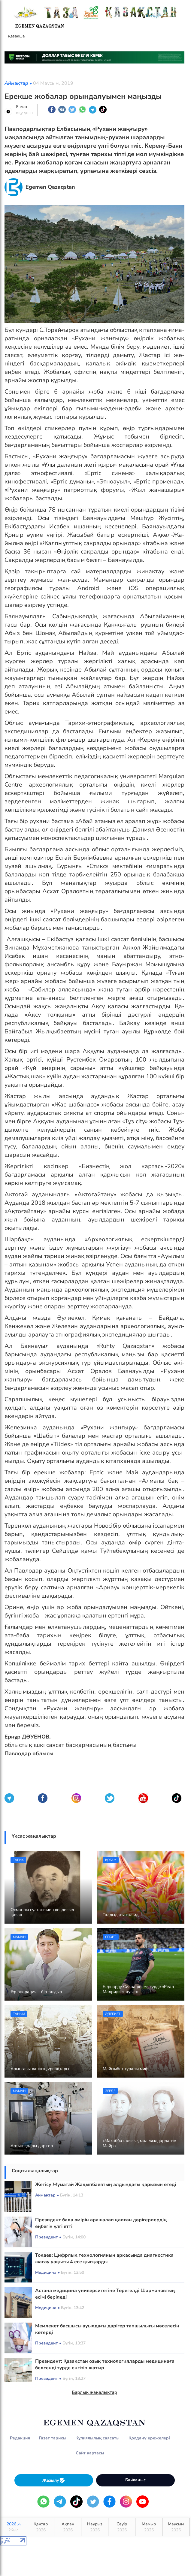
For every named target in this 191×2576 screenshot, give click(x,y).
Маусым (175, 2527)
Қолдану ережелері (149, 2438)
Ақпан (67, 2527)
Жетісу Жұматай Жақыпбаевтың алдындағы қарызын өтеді (105, 2184)
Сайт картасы (90, 2453)
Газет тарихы (52, 2438)
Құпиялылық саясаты (97, 2438)
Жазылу (53, 2480)
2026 (13, 2527)
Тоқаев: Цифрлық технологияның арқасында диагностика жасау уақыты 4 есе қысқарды (104, 2258)
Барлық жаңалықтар (94, 2392)
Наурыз (94, 2527)
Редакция (20, 2438)
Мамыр (148, 2527)
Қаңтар (40, 2527)
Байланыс (135, 2480)
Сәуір (121, 2527)
